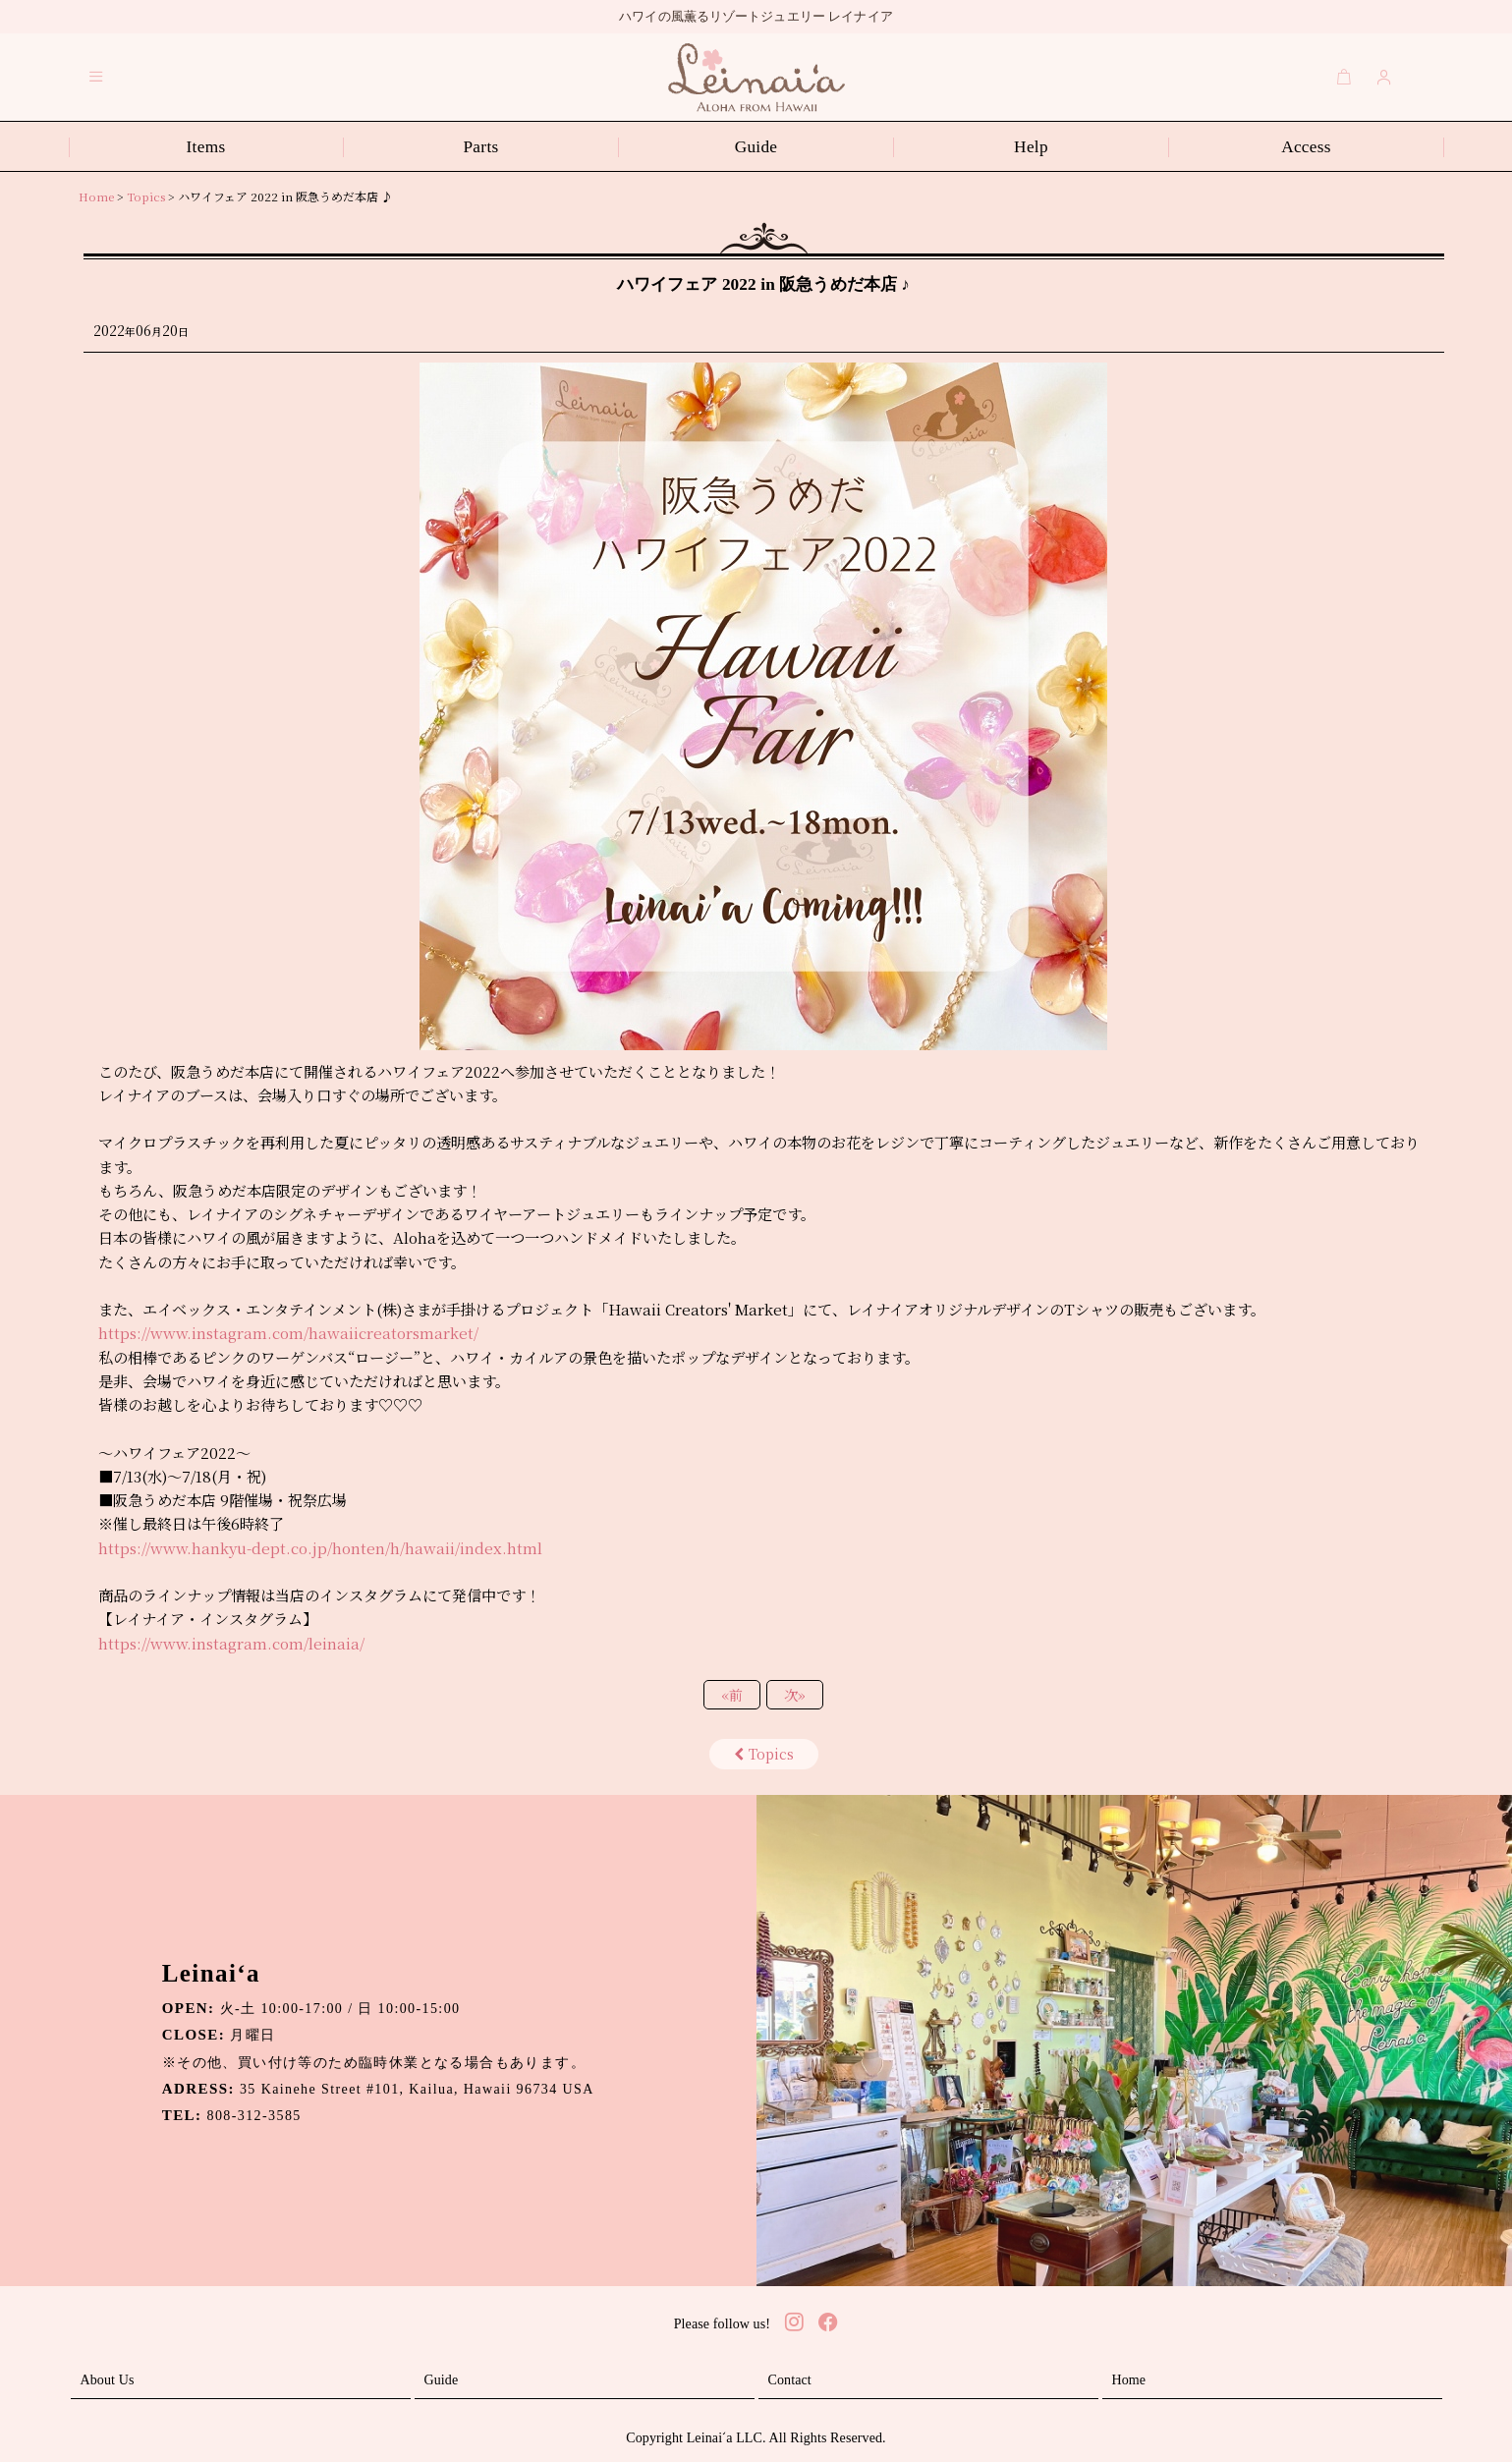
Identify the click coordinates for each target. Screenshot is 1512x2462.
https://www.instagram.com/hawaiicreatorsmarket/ (288, 1332)
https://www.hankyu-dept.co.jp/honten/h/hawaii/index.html (320, 1548)
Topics (764, 1753)
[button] (96, 76)
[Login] (1384, 76)
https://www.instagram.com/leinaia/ (231, 1643)
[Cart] (1344, 76)
